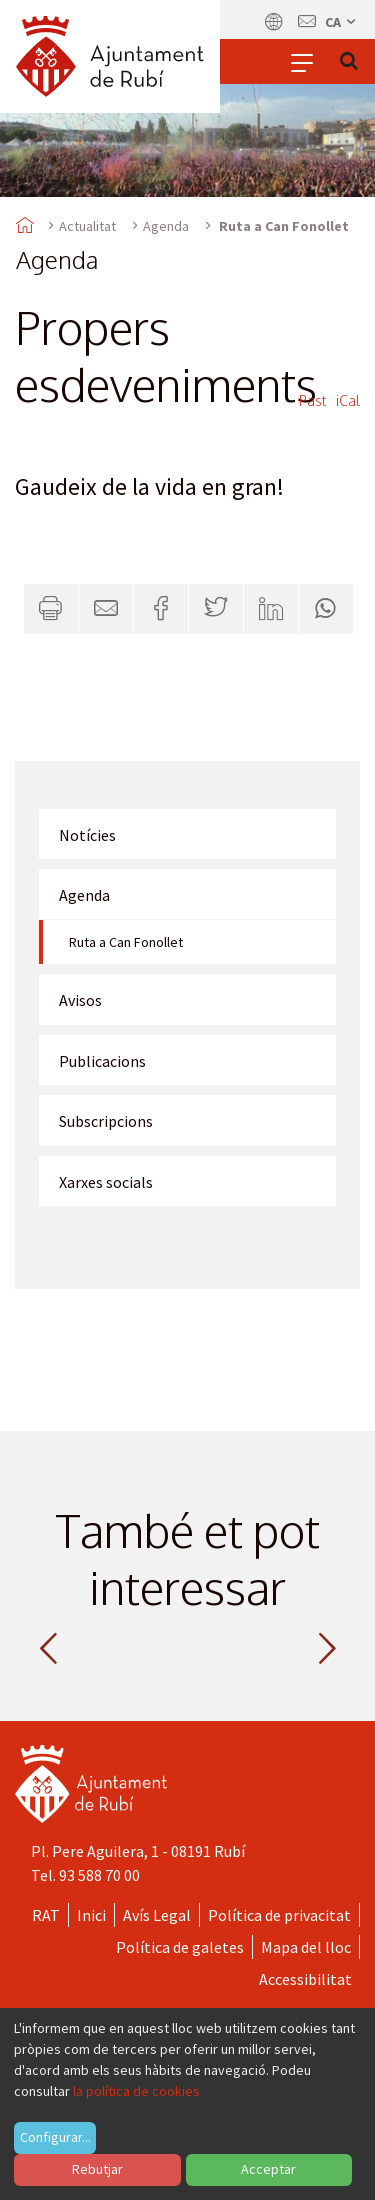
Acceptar (268, 2169)
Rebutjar (97, 2169)
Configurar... (55, 2137)
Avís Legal (157, 1915)
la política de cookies (136, 2091)
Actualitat (87, 226)
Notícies (87, 835)
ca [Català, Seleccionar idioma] (341, 22)
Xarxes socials (106, 1182)
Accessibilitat (305, 1979)
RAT (46, 1915)
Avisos (80, 1000)
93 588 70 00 (99, 1875)
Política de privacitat (279, 1915)
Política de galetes (180, 1947)
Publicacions (102, 1061)
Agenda (166, 226)
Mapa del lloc (306, 1947)
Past (312, 400)
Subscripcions (106, 1121)
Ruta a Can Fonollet (126, 942)
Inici (91, 1915)
